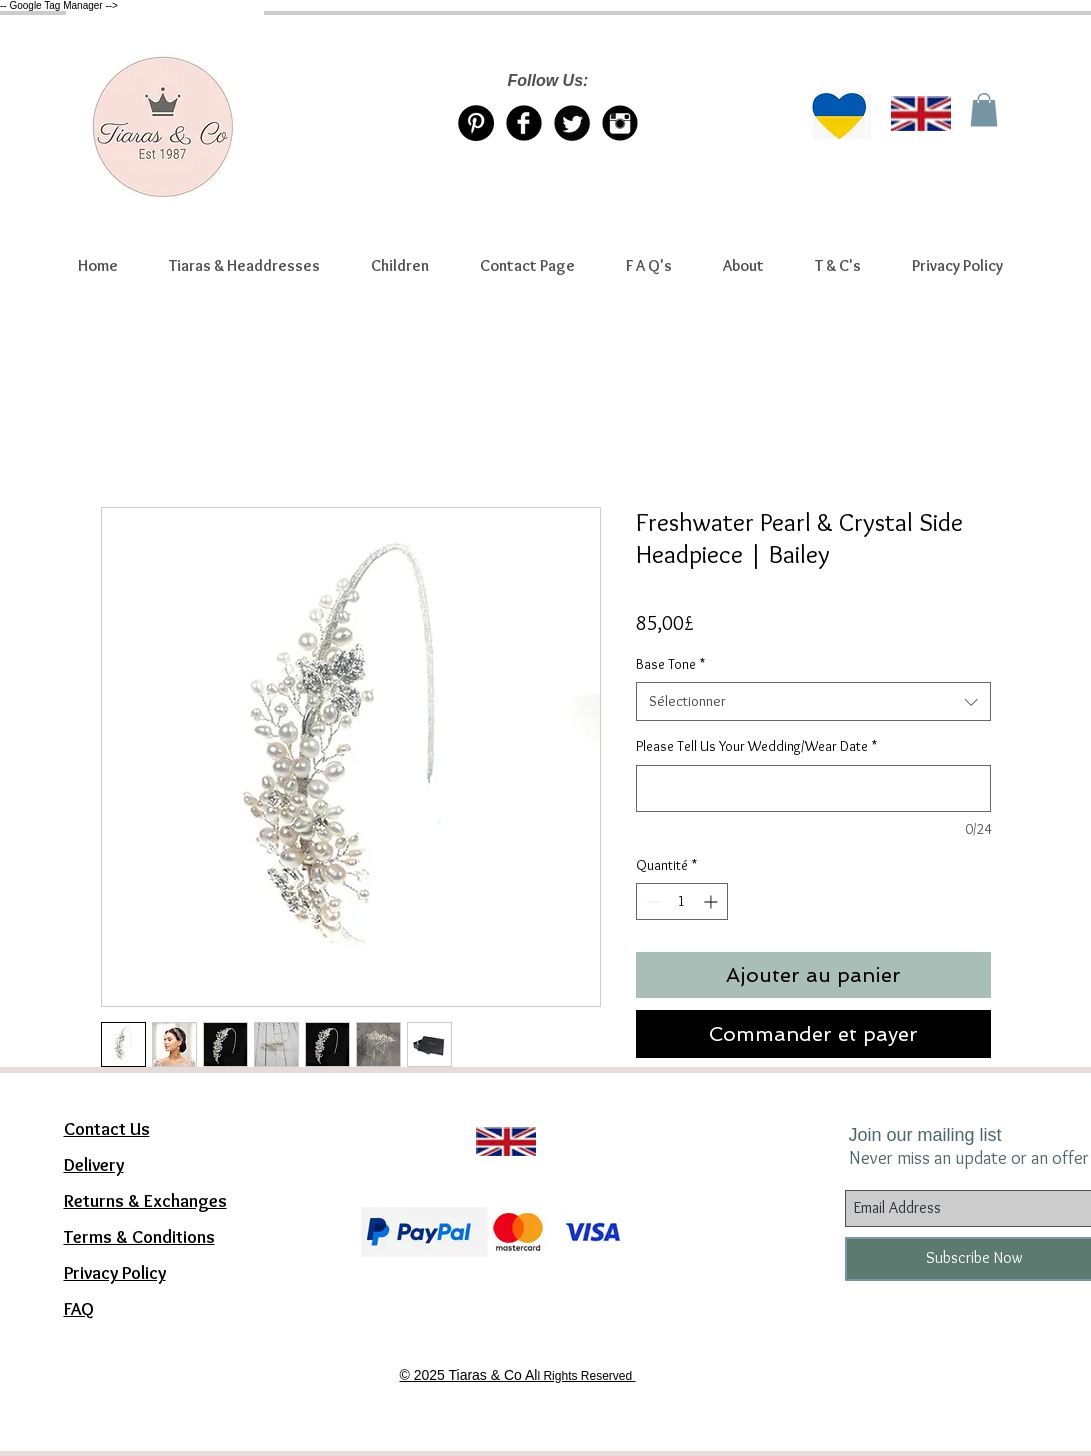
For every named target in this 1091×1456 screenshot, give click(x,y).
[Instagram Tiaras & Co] (620, 123)
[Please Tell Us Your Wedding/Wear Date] (813, 788)
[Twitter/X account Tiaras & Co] (572, 123)
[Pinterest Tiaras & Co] (476, 123)
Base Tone (670, 664)
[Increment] (712, 901)
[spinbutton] (682, 901)
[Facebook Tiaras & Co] (524, 123)
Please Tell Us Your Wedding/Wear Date (756, 746)
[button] (245, 266)
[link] (984, 109)
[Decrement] (651, 901)
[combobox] (813, 701)
